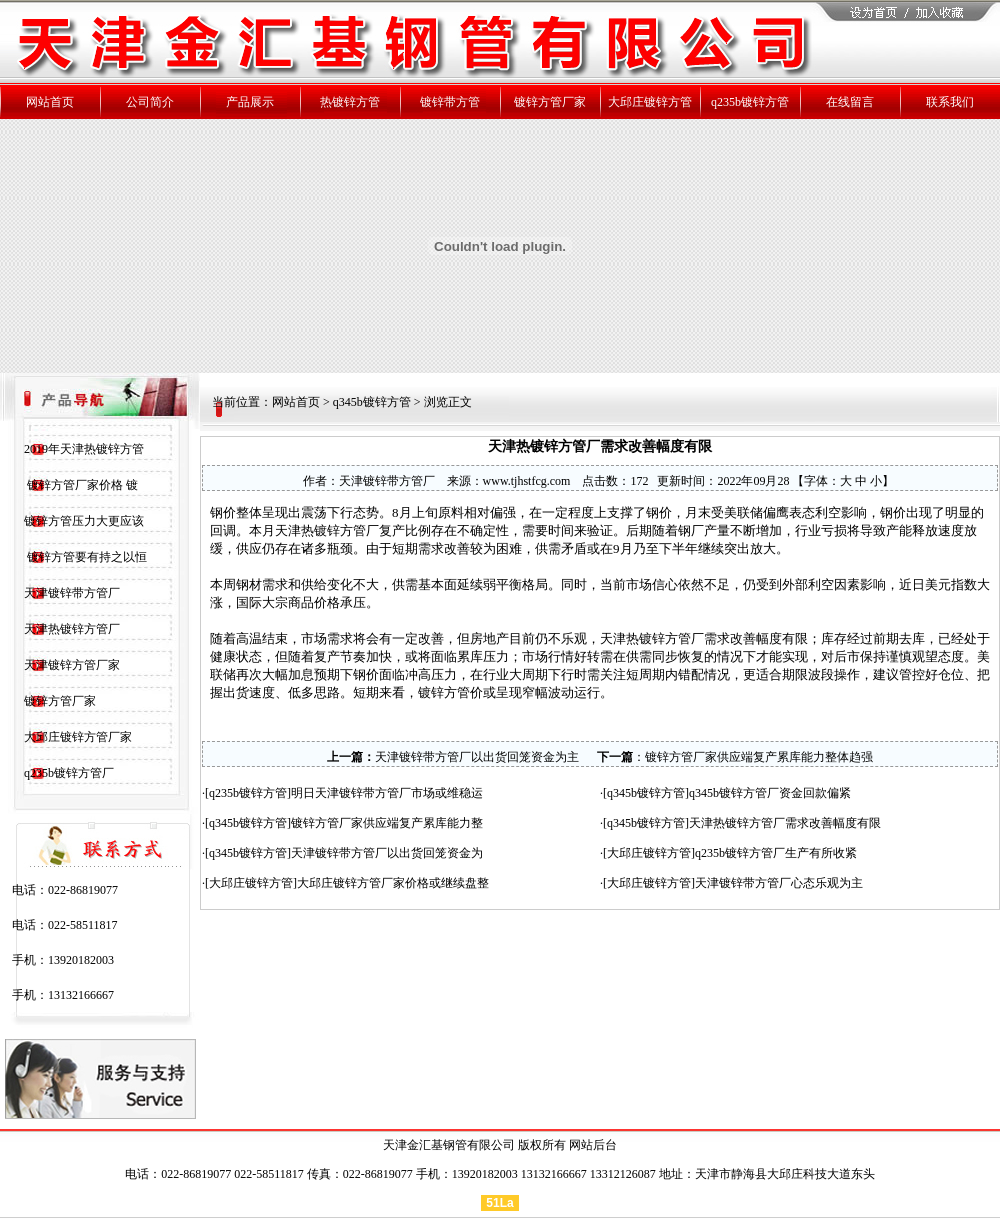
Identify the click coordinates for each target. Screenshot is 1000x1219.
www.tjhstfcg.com (527, 481)
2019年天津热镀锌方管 (84, 449)
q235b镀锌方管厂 (69, 773)
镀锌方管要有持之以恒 (85, 557)
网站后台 (593, 1145)
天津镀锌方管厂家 (72, 665)
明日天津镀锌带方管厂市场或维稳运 (387, 793)
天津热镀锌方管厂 (72, 629)
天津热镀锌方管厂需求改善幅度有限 (785, 823)
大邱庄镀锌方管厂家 (78, 737)
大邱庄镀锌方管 (649, 853)
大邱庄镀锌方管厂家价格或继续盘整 (393, 883)
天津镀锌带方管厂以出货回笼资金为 (387, 853)
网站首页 (296, 402)
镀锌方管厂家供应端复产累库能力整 (387, 823)
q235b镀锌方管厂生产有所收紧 (776, 853)
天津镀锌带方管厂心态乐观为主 (779, 883)
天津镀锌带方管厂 (72, 593)
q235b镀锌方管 (248, 793)
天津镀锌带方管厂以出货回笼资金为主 (477, 757)
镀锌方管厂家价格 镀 (81, 485)
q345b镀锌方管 (372, 402)
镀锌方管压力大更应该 (84, 521)
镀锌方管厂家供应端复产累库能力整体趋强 (759, 757)
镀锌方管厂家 (60, 701)
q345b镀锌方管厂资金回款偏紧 (770, 793)
